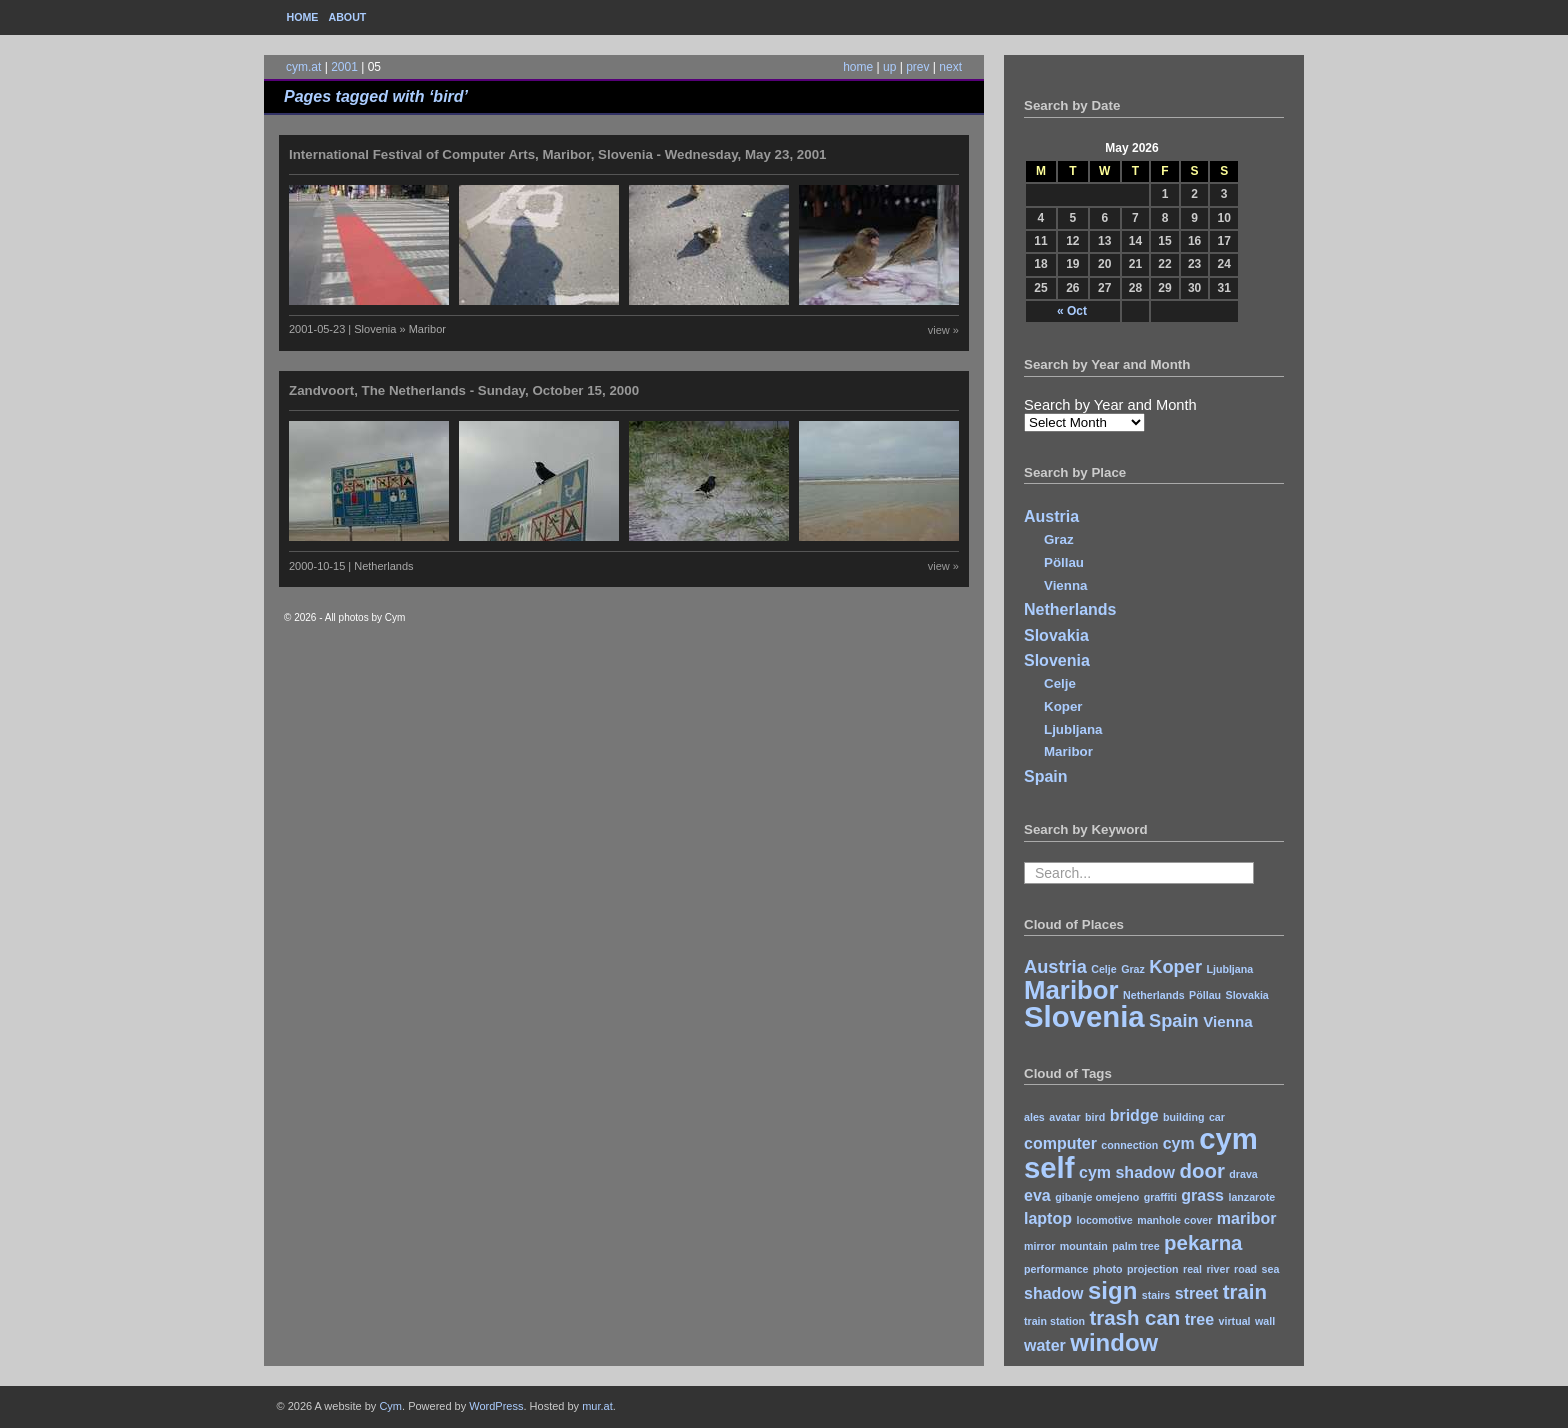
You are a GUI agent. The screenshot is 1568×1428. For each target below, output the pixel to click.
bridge (1134, 1115)
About (347, 17)
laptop (1048, 1218)
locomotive (1104, 1220)
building (1183, 1117)
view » (943, 330)
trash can (1134, 1317)
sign (1112, 1290)
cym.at (303, 67)
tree (1199, 1319)
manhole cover (1174, 1220)
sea (1271, 1269)
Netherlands (1070, 609)
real (1192, 1269)
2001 (344, 67)
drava (1243, 1174)
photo (1108, 1269)
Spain (1046, 776)
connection (1129, 1145)
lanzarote (1251, 1197)
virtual (1235, 1321)
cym (1179, 1143)
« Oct (1072, 311)
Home (303, 17)
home (858, 67)
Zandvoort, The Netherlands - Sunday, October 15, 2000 (464, 390)
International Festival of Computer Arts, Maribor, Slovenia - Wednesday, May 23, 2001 (557, 154)
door (1201, 1170)
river (1217, 1269)
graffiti (1160, 1197)
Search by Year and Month (1110, 405)
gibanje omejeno (1097, 1197)
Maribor (1068, 751)
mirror (1039, 1246)
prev (917, 67)
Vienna (1065, 585)
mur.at (597, 1406)
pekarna (1203, 1242)
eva (1037, 1195)
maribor (1247, 1218)
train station (1054, 1321)
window (1114, 1342)
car (1217, 1117)
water (1045, 1345)
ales (1034, 1117)
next (950, 67)
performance (1056, 1269)
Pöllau (1064, 562)
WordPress (496, 1406)
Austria (1051, 516)
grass (1202, 1195)
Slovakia (1056, 635)
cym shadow (1127, 1172)
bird (1095, 1117)
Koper (1063, 706)
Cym (390, 1406)
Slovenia (1057, 660)
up (889, 67)
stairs (1156, 1295)
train (1245, 1291)
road (1245, 1269)
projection (1153, 1269)
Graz (1059, 539)
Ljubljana (1073, 729)
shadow (1054, 1293)
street (1197, 1293)
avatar (1064, 1117)
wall (1265, 1321)
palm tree (1135, 1246)
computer (1060, 1143)
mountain (1084, 1246)
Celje (1060, 683)
